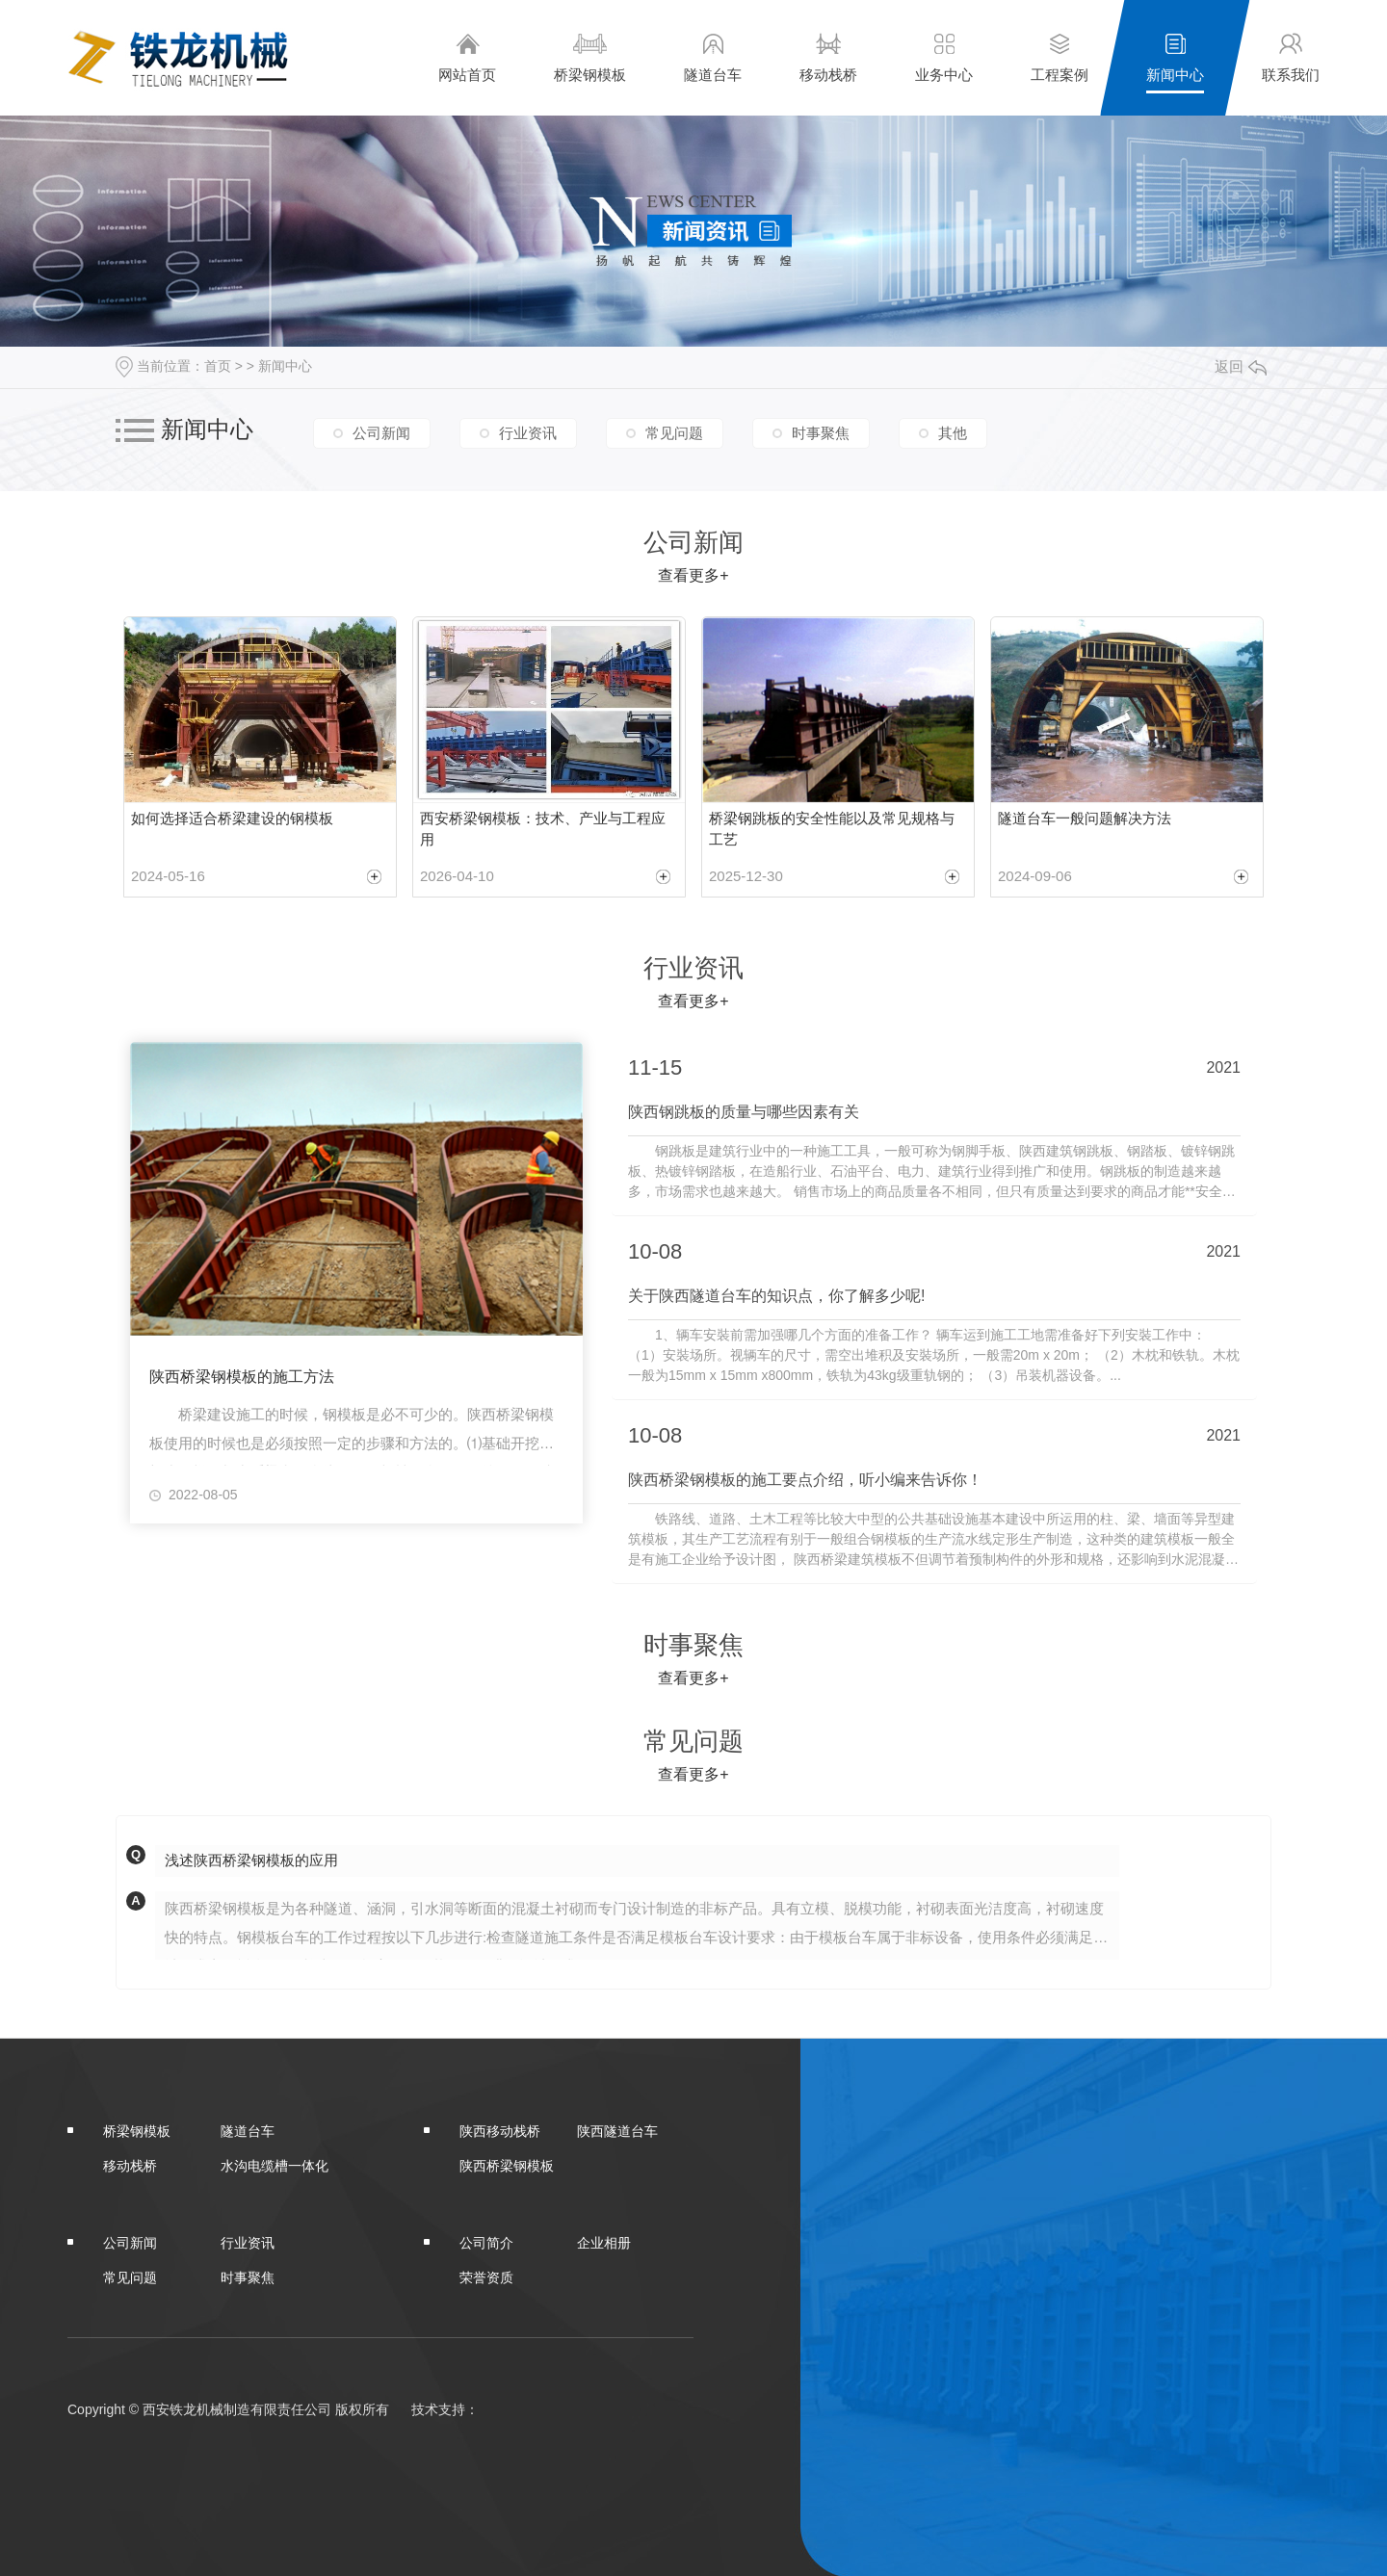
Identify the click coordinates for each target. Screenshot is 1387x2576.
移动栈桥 (828, 57)
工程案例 (1059, 57)
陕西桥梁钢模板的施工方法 (241, 1377)
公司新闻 (381, 432)
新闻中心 (1175, 57)
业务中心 (944, 57)
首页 (217, 366)
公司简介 (486, 2241)
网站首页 (467, 57)
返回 (1241, 366)
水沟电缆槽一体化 (274, 2164)
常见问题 (674, 432)
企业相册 (604, 2241)
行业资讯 (528, 432)
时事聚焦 (821, 432)
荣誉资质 (486, 2275)
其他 (952, 432)
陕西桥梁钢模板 (506, 2164)
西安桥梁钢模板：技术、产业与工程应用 (543, 829)
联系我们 (1291, 57)
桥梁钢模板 (590, 57)
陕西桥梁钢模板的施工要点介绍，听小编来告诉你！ (805, 1478)
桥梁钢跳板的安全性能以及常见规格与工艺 (832, 829)
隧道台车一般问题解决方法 (1084, 818)
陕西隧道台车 (617, 2129)
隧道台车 (713, 57)
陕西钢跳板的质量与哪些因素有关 (743, 1112)
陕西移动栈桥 (499, 2129)
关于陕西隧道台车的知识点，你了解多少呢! (776, 1295)
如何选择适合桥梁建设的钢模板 (232, 818)
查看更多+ (693, 575)
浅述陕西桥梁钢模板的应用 (251, 1858)
